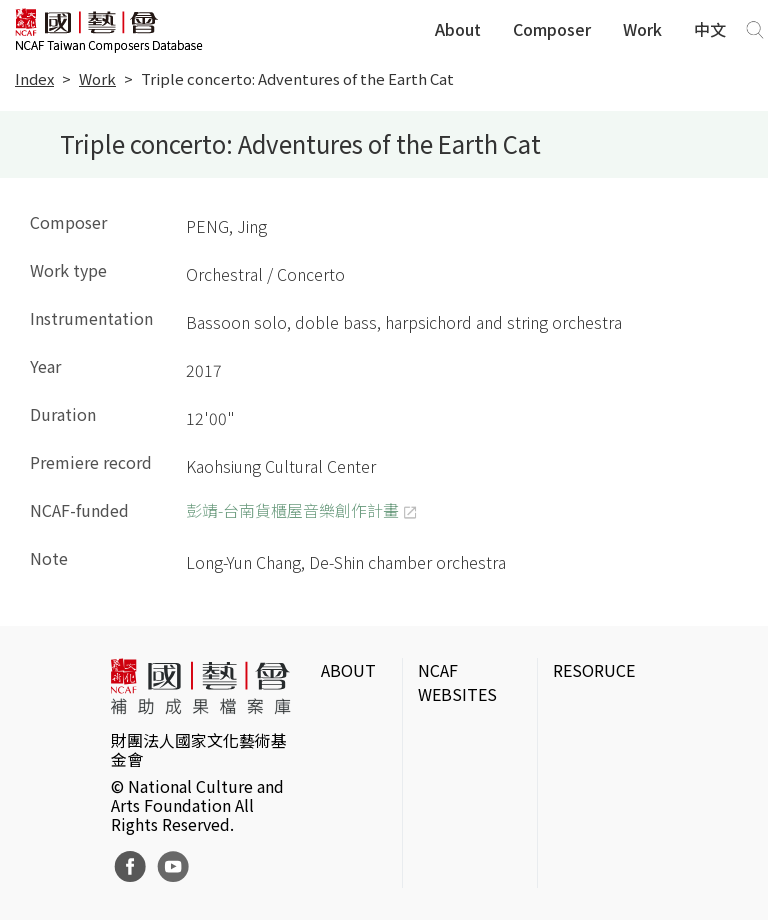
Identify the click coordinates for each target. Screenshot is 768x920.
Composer (552, 29)
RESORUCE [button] (594, 670)
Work (642, 29)
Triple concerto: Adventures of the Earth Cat (297, 78)
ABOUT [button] (348, 670)
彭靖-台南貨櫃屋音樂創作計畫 (292, 510)
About (458, 29)
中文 (710, 29)
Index (34, 78)
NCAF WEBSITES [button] (457, 682)
